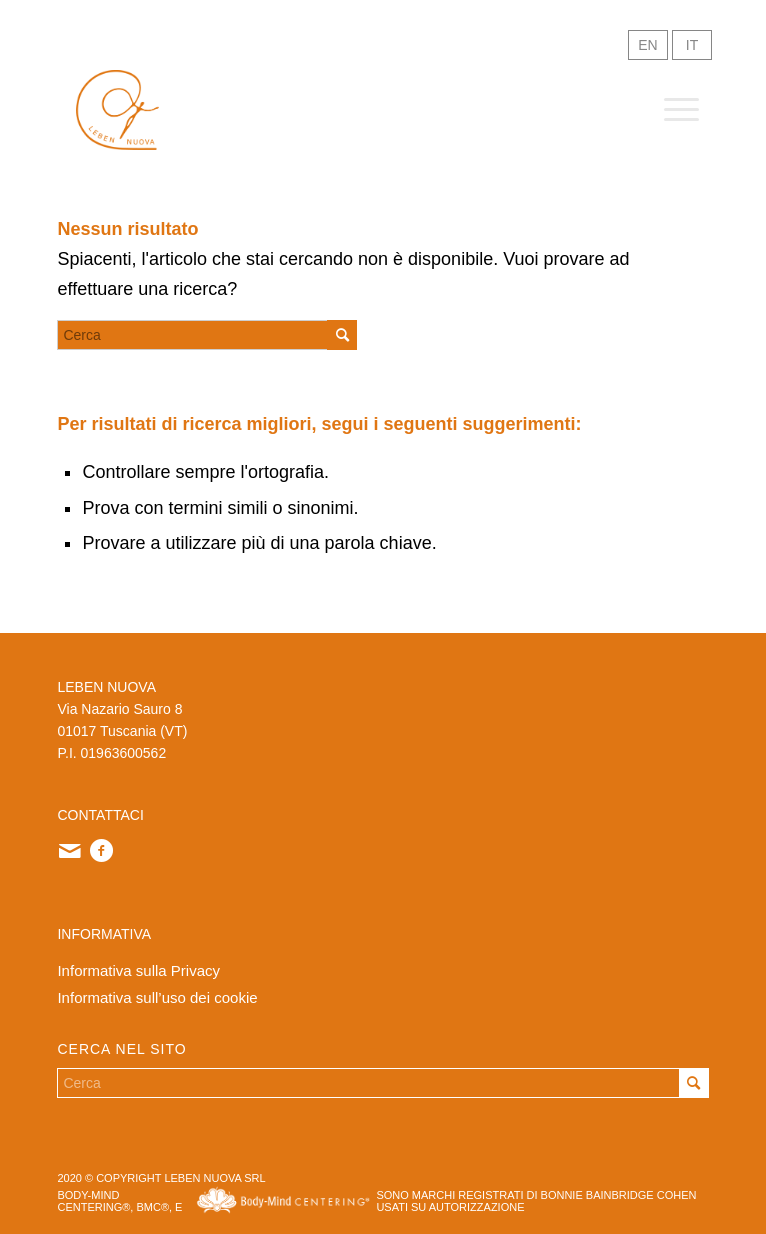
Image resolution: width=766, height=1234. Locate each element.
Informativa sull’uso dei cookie (157, 997)
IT (692, 45)
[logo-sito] (117, 110)
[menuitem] (671, 110)
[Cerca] (207, 335)
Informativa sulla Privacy (138, 970)
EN (647, 45)
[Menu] (671, 110)
